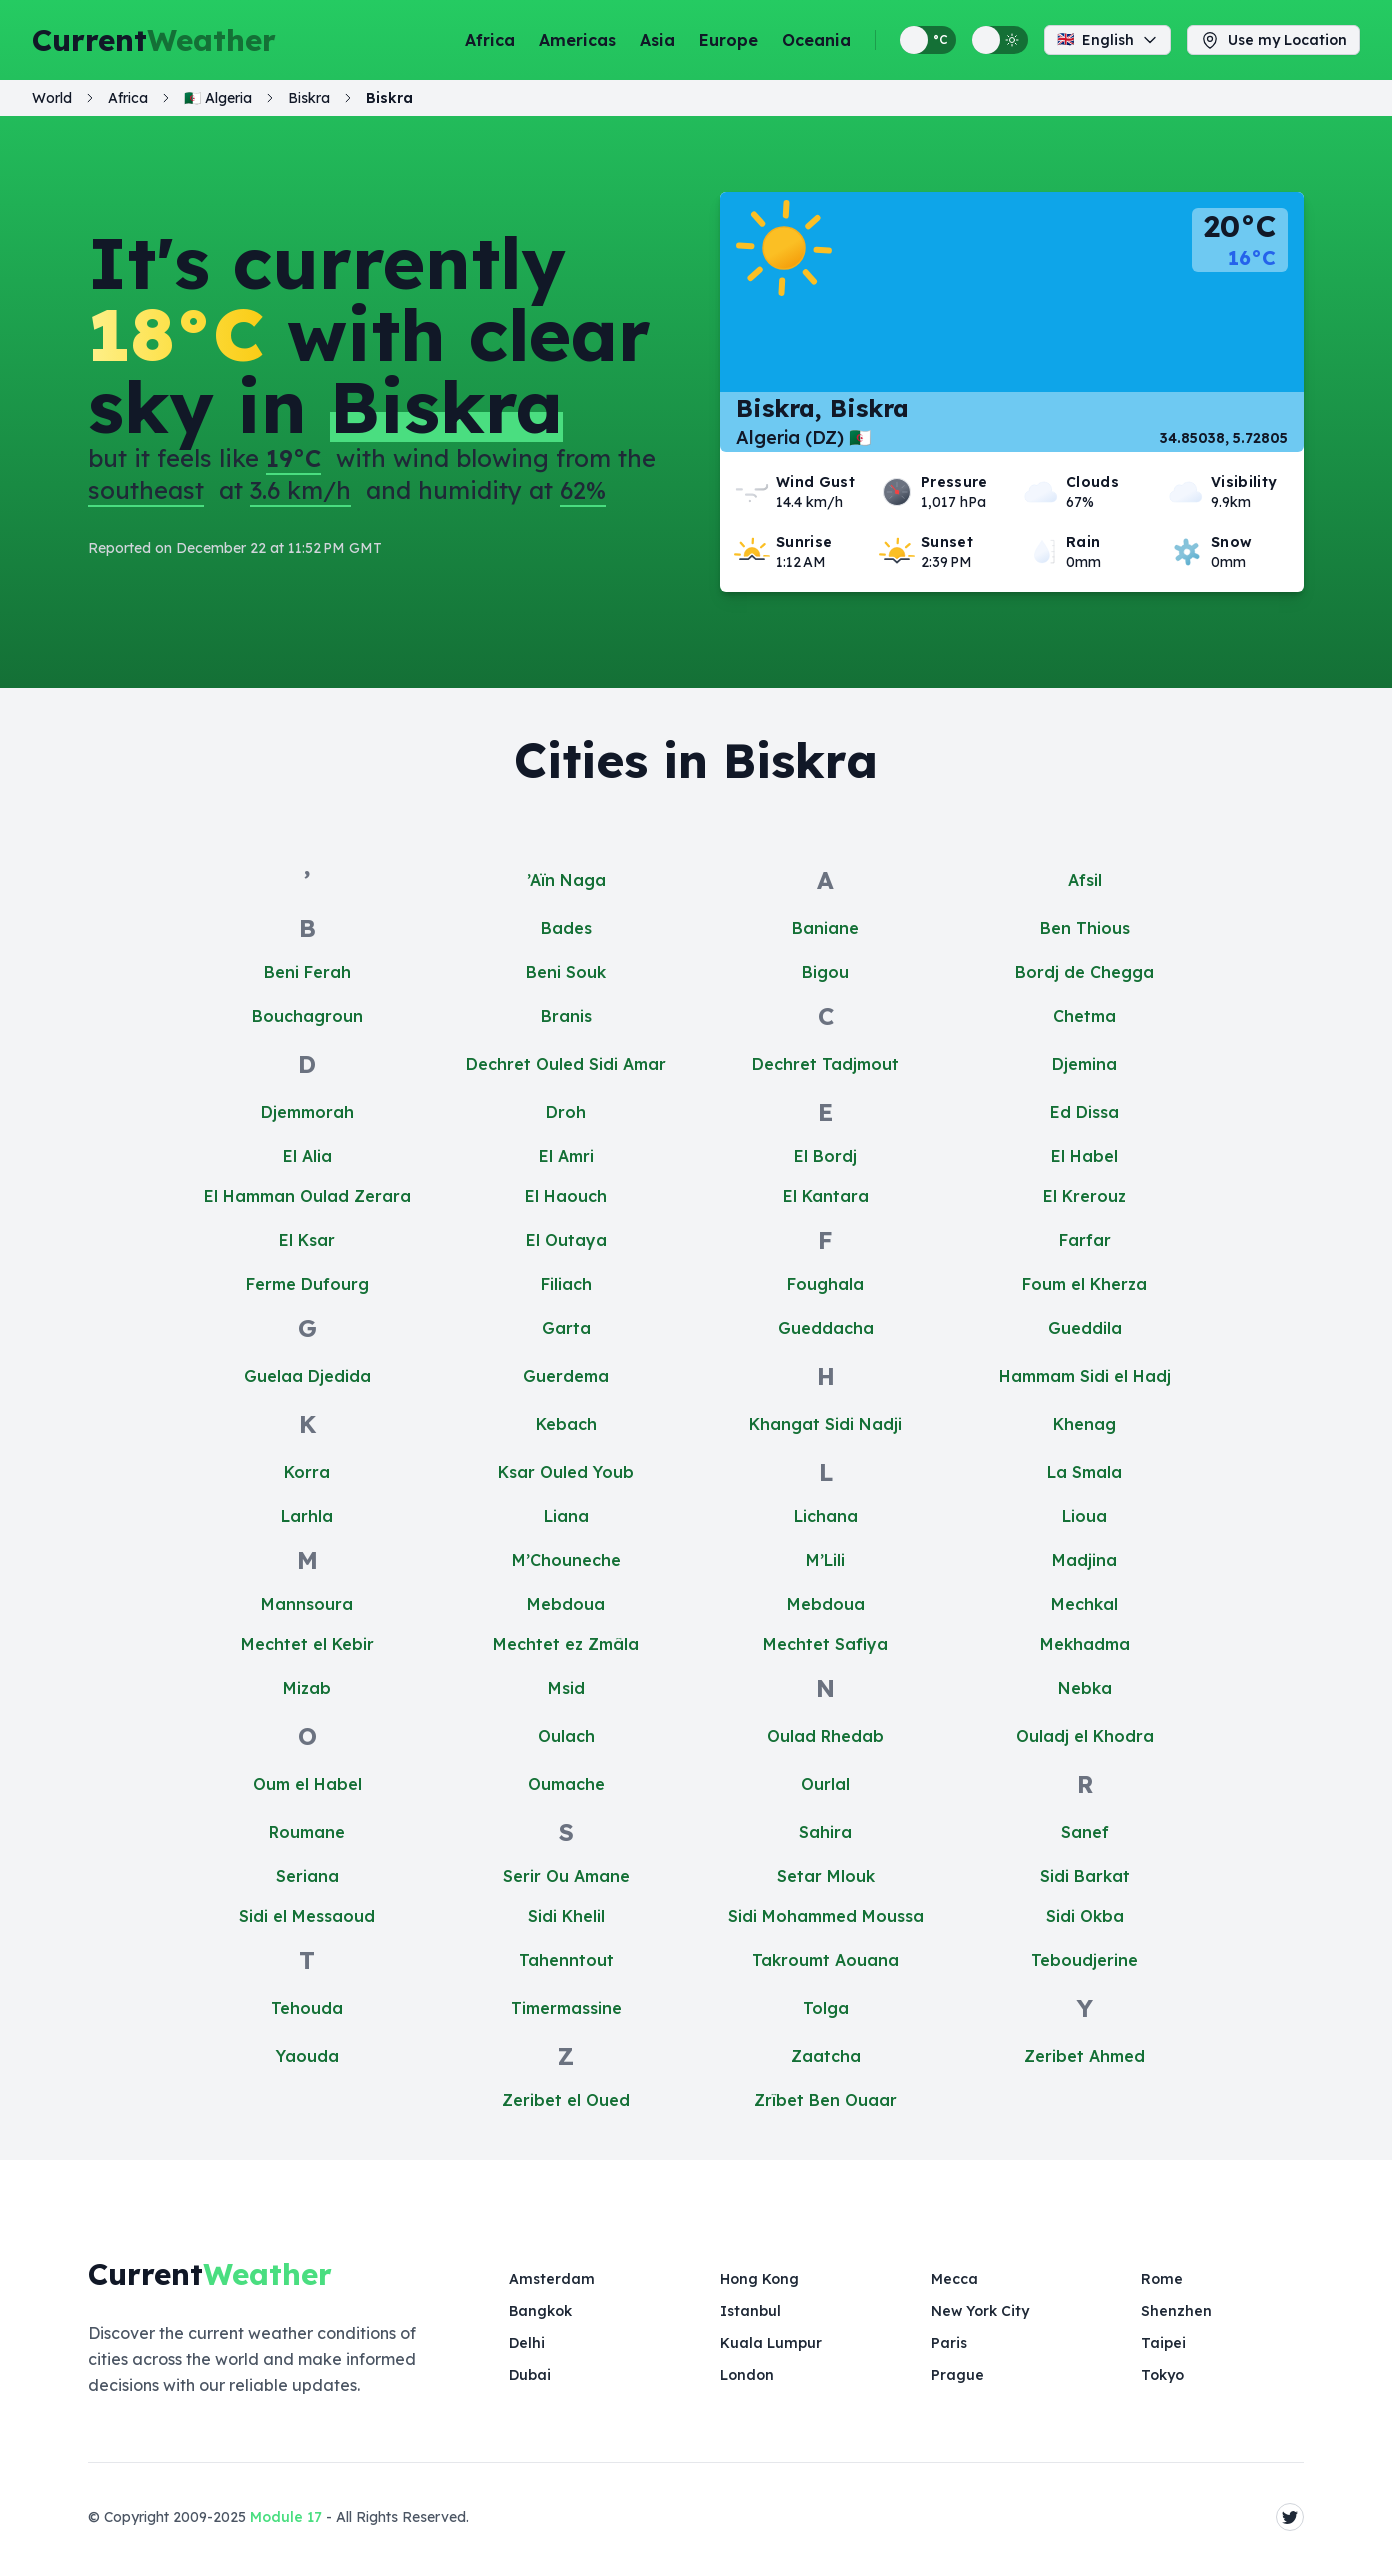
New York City (980, 2311)
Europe (728, 40)
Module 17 (286, 2517)
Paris (949, 2343)
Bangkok (540, 2311)
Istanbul (750, 2311)
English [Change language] (1107, 40)
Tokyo (1162, 2375)
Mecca (954, 2279)
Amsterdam (552, 2279)
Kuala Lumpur (771, 2343)
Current (154, 40)
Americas (577, 40)
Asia (657, 40)
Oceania (816, 40)
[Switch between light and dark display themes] (1000, 40)
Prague (957, 2375)
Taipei (1163, 2343)
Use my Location (1273, 40)
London (747, 2375)
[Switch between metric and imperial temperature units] (928, 40)
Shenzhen (1176, 2311)
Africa (490, 40)
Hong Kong (759, 2279)
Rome (1162, 2279)
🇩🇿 (218, 98)
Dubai (530, 2375)
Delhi (527, 2343)
